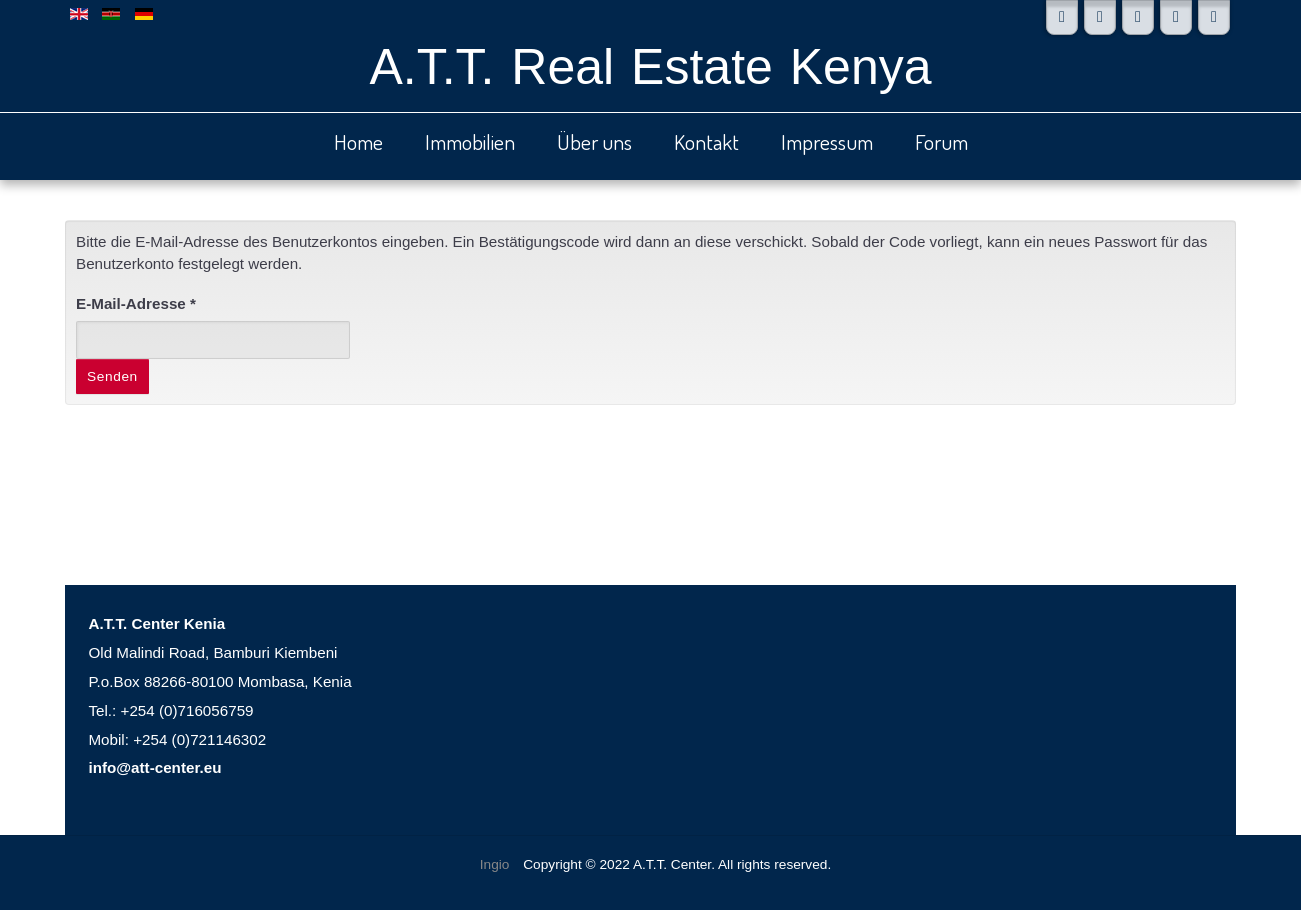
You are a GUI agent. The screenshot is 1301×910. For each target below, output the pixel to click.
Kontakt (706, 141)
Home (358, 141)
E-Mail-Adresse (136, 303)
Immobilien (470, 141)
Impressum (827, 141)
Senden (112, 376)
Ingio (495, 864)
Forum (941, 141)
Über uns (594, 141)
